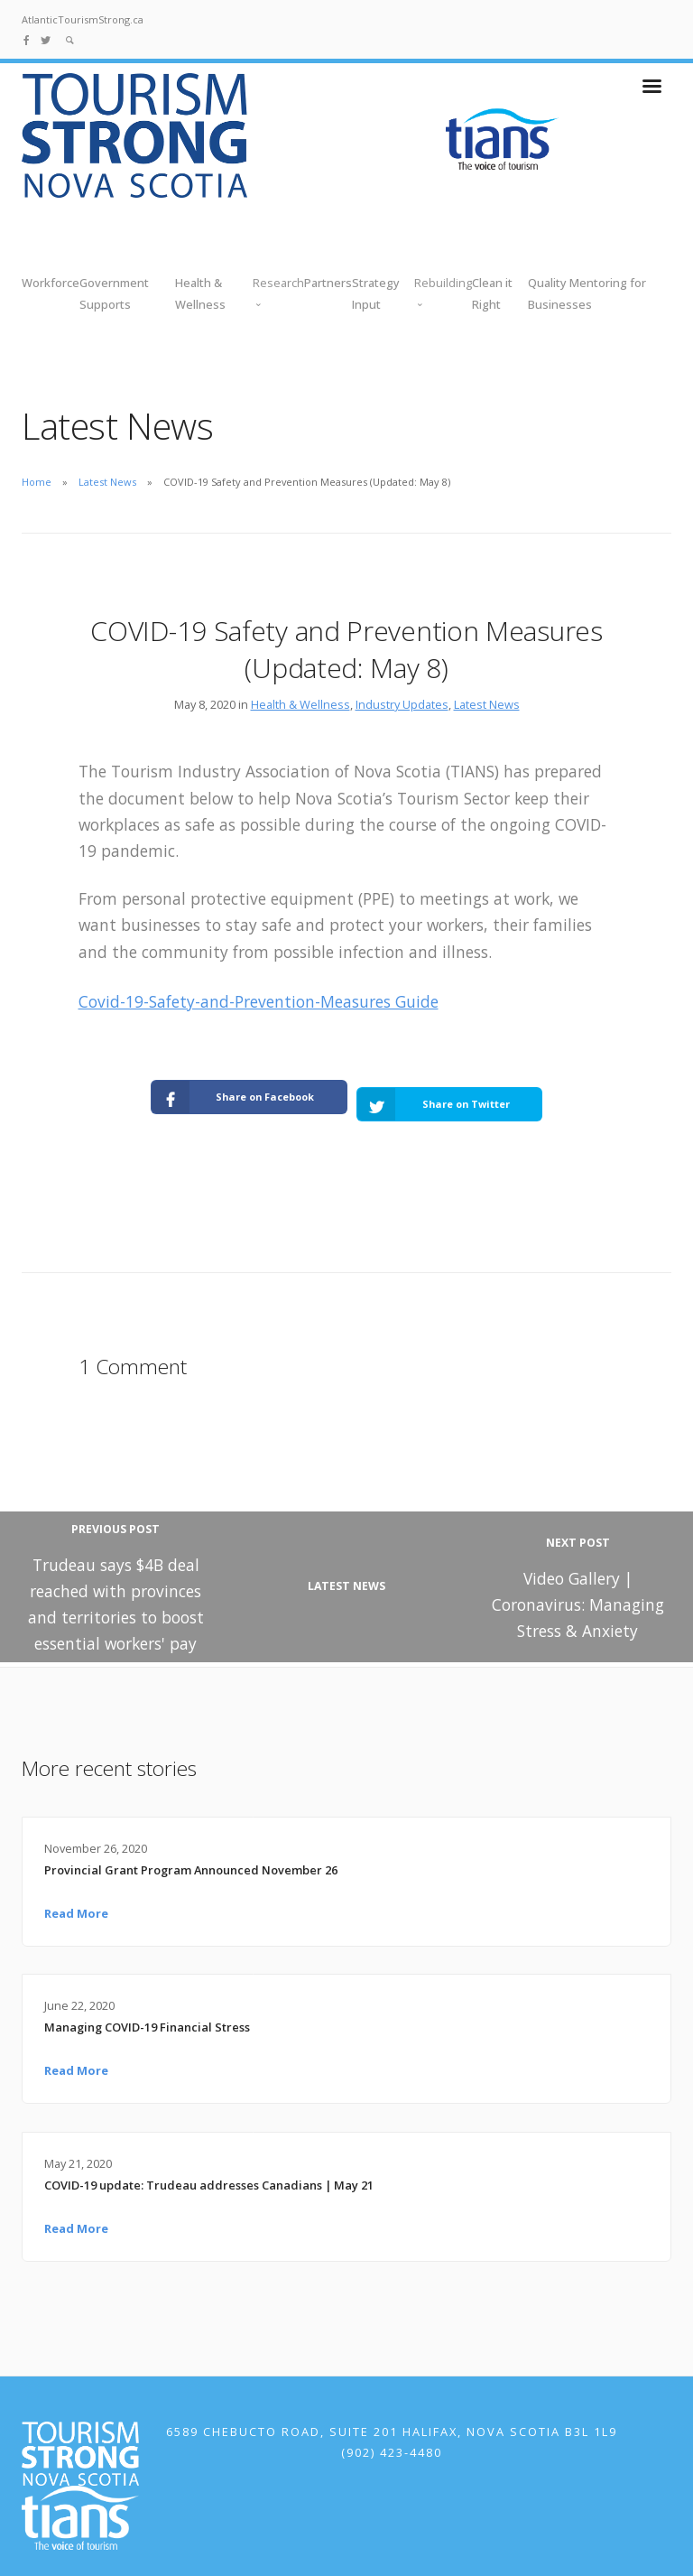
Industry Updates (402, 704)
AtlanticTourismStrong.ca (82, 19)
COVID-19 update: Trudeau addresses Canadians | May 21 (209, 2166)
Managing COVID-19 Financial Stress (147, 2008)
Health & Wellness (300, 704)
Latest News (107, 481)
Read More (76, 1894)
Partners (328, 282)
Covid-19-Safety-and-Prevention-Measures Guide (259, 1001)
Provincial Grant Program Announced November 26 (190, 1851)
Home (36, 481)
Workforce (50, 282)
